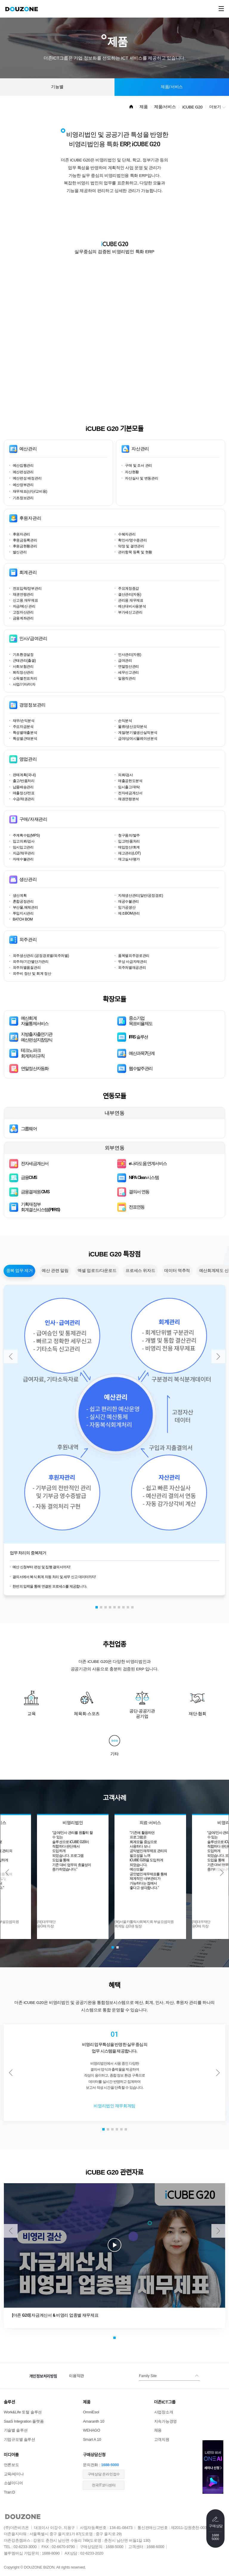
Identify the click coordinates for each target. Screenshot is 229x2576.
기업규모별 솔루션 (19, 2439)
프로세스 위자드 (140, 1270)
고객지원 (161, 2439)
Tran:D (9, 2492)
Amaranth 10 (93, 2421)
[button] (96, 1607)
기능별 (57, 87)
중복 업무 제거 (19, 1270)
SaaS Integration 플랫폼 (24, 2421)
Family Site (148, 2376)
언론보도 (11, 2465)
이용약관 (76, 2375)
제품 (144, 107)
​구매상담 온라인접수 (104, 2474)
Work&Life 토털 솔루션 (23, 2412)
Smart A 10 (92, 2439)
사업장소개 (163, 2412)
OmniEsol (91, 2412)
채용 (158, 2430)
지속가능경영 (165, 2421)
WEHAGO (91, 2430)
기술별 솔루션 (16, 2430)
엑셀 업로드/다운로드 (97, 1270)
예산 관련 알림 (55, 1270)
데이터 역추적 (177, 1270)
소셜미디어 (13, 2483)
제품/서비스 (172, 86)
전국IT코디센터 (104, 2485)
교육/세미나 (14, 2474)
